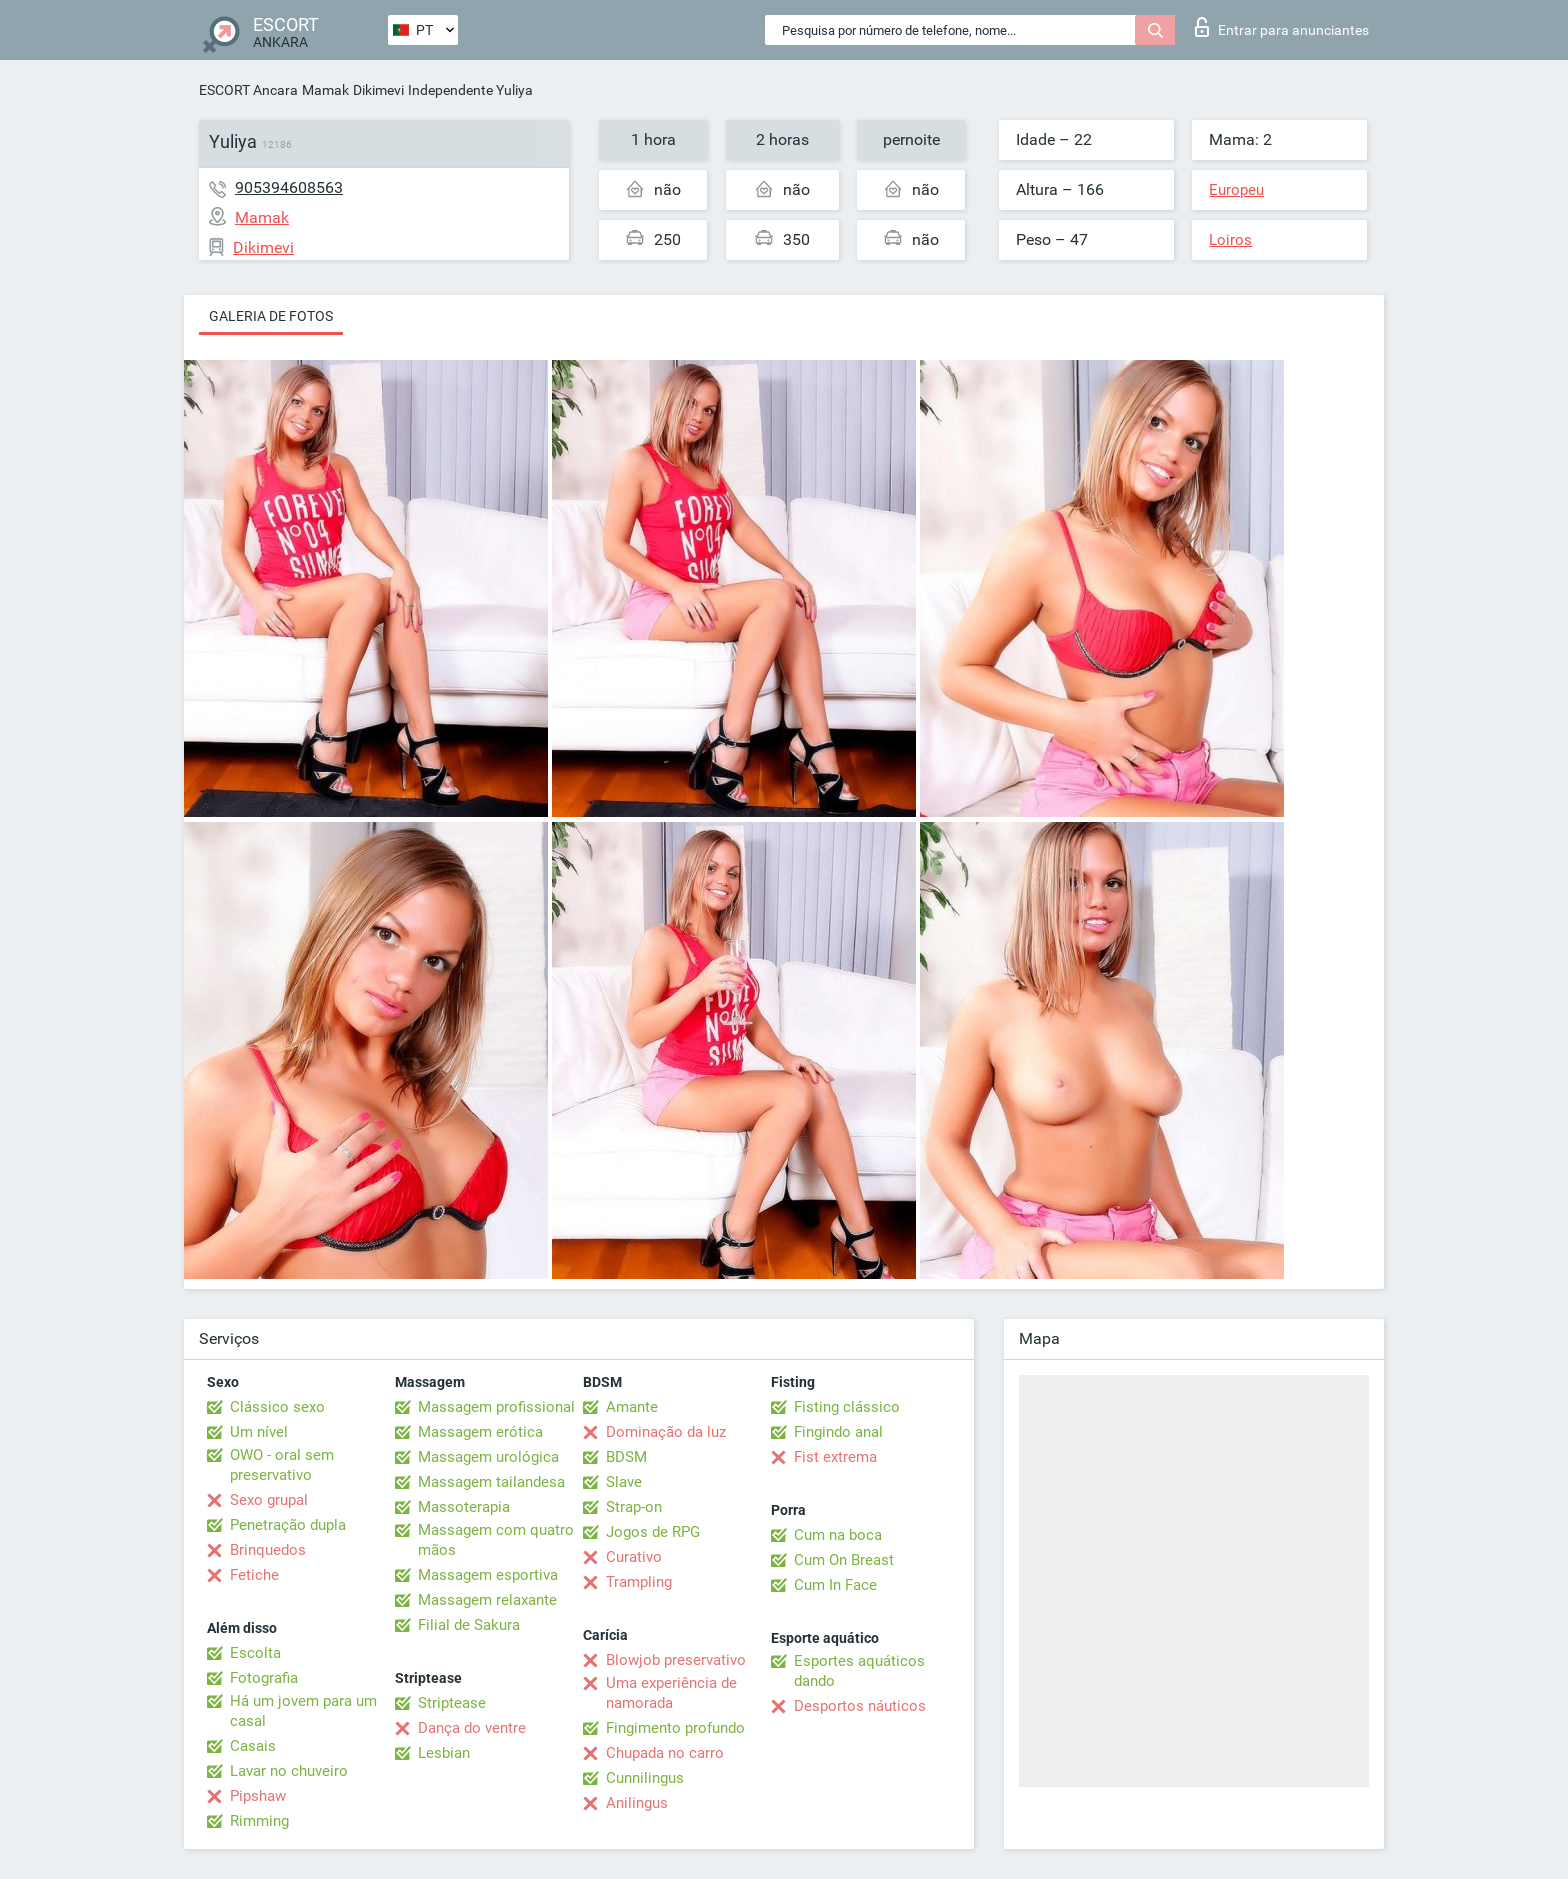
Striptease (452, 1703)
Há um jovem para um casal (303, 1711)
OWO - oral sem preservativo (282, 1465)
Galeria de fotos (271, 316)
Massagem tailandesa (491, 1482)
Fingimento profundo (675, 1728)
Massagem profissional (496, 1407)
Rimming (259, 1821)
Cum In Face (835, 1585)
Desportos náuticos (860, 1706)
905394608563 (289, 187)
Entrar (1282, 27)
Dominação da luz (666, 1432)
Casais (253, 1746)
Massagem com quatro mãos (496, 1540)
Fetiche (254, 1575)
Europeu (1236, 190)
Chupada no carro (665, 1753)
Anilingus (637, 1803)
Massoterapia (464, 1507)
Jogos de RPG (653, 1532)
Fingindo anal (838, 1432)
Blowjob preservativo (676, 1660)
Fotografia (264, 1678)
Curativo (634, 1557)
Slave (624, 1482)
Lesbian (444, 1753)
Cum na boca (838, 1535)
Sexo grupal (269, 1500)
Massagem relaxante (487, 1600)
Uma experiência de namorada (671, 1693)
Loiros (1230, 240)
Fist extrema (835, 1457)
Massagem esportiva (488, 1575)
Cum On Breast (844, 1560)
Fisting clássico (847, 1407)
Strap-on (634, 1507)
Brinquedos (268, 1550)
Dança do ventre (472, 1728)
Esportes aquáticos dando (859, 1671)
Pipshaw (258, 1796)
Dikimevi (378, 90)
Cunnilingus (645, 1778)
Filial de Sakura (469, 1625)
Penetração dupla (288, 1525)
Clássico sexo (277, 1407)
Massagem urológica (488, 1457)
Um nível (259, 1432)
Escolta (255, 1653)
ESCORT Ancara (248, 90)
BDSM (626, 1457)
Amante (632, 1407)
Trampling (639, 1582)
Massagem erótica (480, 1432)
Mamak (325, 90)
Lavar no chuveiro (289, 1771)
